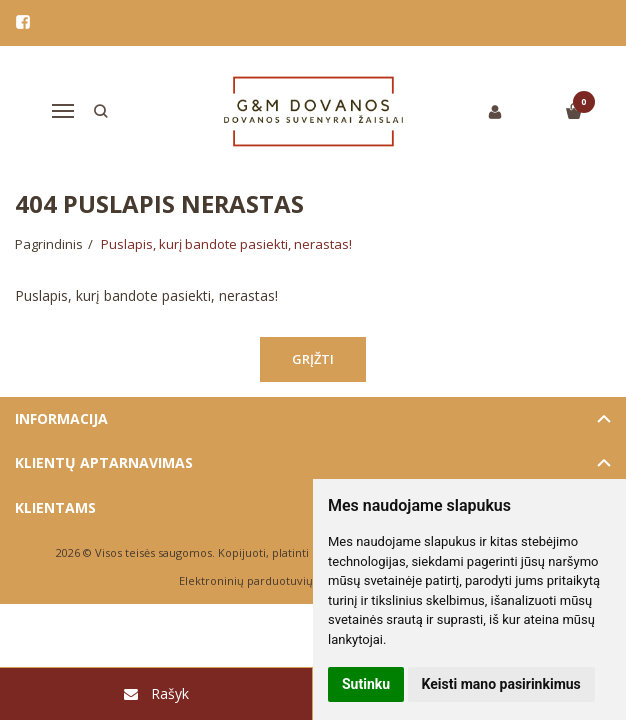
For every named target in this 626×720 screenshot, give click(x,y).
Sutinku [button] (366, 684)
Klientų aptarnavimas (104, 462)
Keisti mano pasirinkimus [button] (501, 684)
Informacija (61, 418)
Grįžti (313, 359)
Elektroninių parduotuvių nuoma (266, 580)
